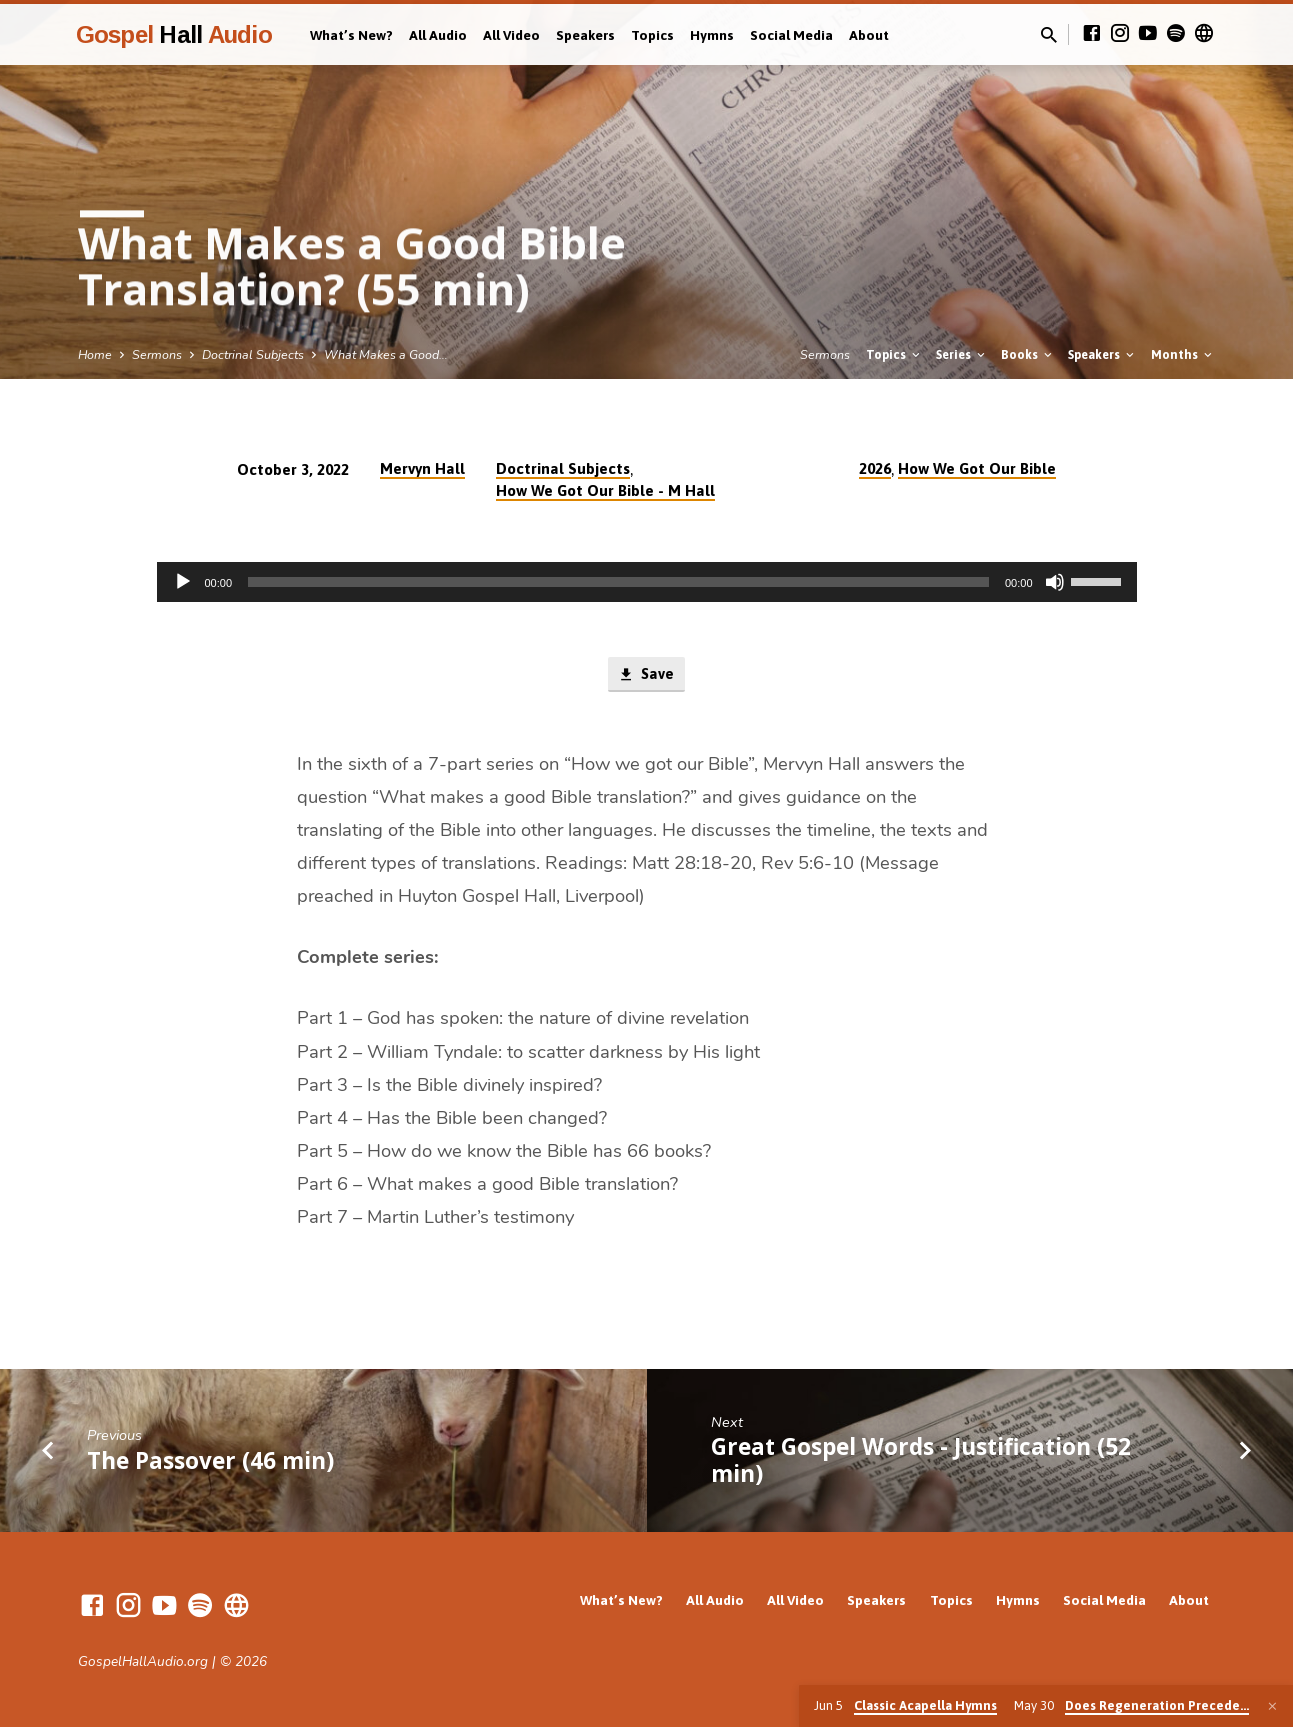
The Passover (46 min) (210, 1460)
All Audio (438, 35)
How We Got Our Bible (977, 468)
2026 (875, 468)
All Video (511, 35)
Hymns (712, 35)
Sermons (157, 354)
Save (646, 675)
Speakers (585, 35)
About (869, 35)
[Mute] (1055, 582)
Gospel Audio (174, 34)
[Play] (183, 582)
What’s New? (351, 35)
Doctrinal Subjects (253, 354)
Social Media (791, 35)
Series (962, 354)
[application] (647, 582)
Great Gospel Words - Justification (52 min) (921, 1460)
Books (1028, 354)
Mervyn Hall (422, 468)
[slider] (618, 582)
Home (95, 354)
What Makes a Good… (386, 354)
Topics (652, 35)
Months (1183, 354)
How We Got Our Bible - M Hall (605, 490)
